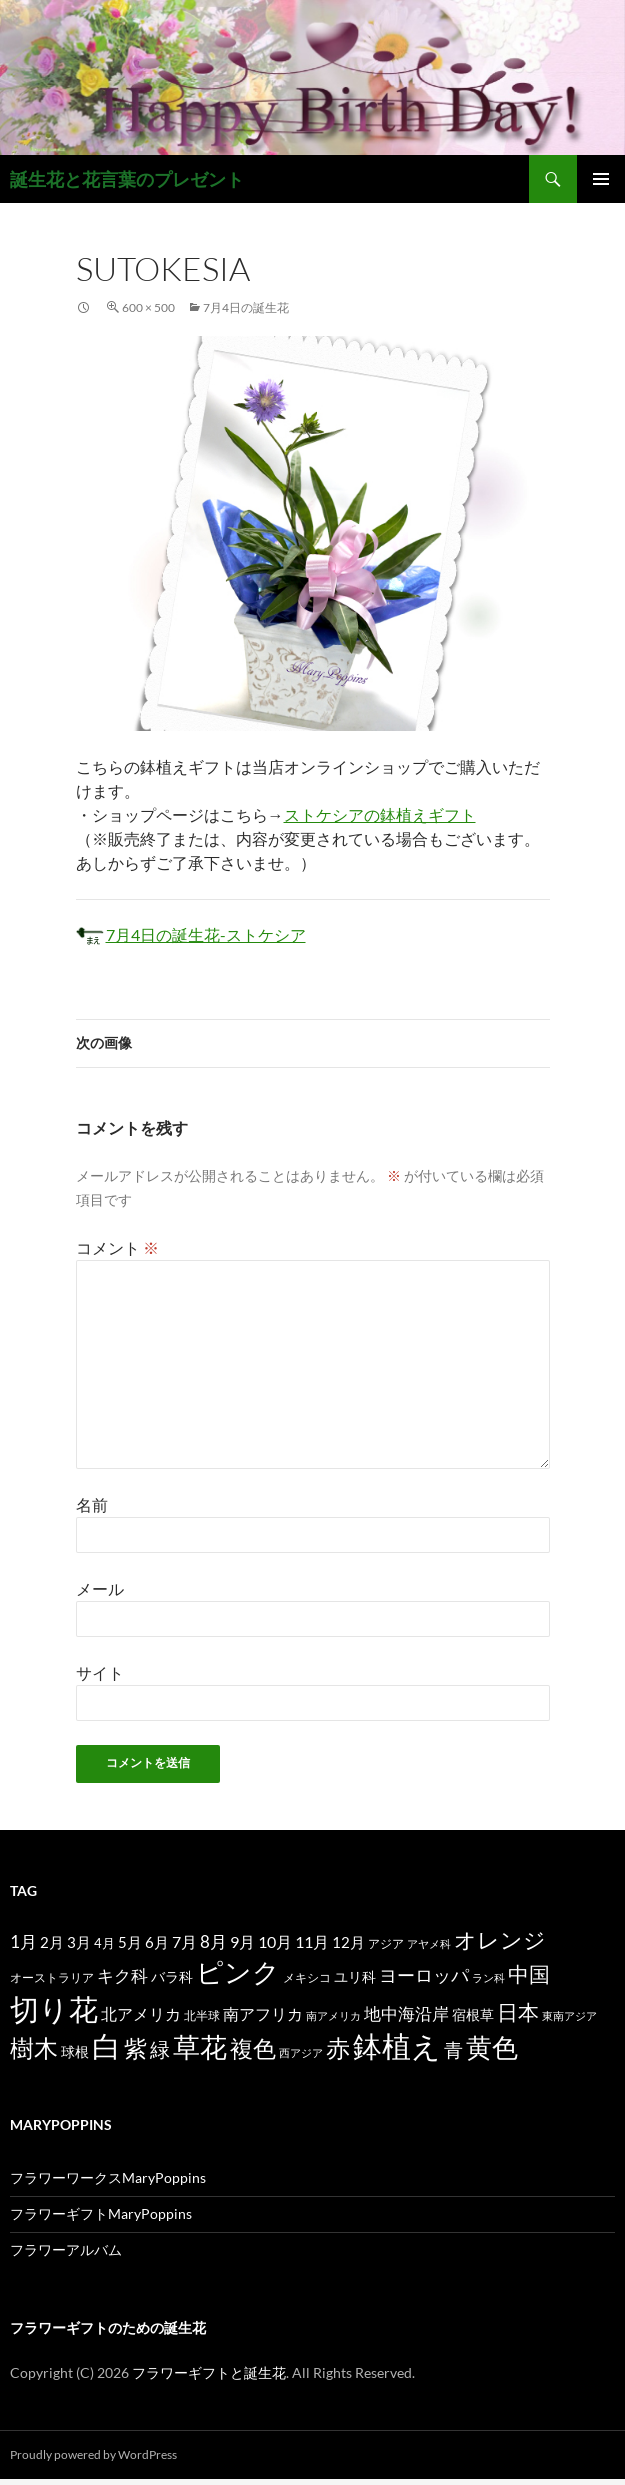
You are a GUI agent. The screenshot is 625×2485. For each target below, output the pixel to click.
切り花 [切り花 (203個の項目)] (54, 2008)
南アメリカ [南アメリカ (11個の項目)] (333, 2015)
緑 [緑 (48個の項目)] (160, 2049)
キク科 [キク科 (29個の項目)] (122, 1975)
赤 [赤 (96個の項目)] (338, 2047)
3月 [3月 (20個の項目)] (79, 1942)
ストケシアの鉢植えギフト (380, 814)
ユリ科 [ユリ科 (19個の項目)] (355, 1976)
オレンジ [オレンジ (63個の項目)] (500, 1940)
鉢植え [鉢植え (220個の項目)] (397, 2045)
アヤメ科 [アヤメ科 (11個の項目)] (429, 1943)
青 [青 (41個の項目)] (453, 2049)
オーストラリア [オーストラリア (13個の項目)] (52, 1977)
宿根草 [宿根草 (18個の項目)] (473, 2014)
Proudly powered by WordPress (93, 2454)
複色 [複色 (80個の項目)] (253, 2048)
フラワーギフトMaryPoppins (101, 2213)
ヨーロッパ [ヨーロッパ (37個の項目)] (424, 1975)
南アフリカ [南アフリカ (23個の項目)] (263, 2014)
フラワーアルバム (66, 2249)
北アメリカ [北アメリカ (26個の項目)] (141, 2013)
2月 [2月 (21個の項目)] (52, 1942)
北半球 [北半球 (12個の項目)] (202, 2015)
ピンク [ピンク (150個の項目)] (238, 1971)
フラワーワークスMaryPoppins (108, 2177)
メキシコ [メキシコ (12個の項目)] (307, 1977)
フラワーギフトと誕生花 (209, 2372)
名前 (92, 1504)
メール (100, 1588)
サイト (100, 1672)
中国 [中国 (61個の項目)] (529, 1974)
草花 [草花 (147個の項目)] (200, 2046)
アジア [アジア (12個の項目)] (386, 1943)
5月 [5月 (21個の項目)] (130, 1942)
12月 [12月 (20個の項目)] (348, 1942)
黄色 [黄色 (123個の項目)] (492, 2047)
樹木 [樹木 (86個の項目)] (34, 2048)
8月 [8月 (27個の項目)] (213, 1942)
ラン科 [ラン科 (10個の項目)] (488, 1977)
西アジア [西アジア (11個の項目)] (301, 2052)
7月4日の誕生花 (246, 307)
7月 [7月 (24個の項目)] (184, 1941)
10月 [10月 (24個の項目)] (275, 1941)
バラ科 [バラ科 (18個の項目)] (172, 1976)
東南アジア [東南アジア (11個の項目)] (569, 2015)
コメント (117, 1247)
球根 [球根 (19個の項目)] (75, 2051)
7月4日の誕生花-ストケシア (191, 934)
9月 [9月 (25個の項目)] (242, 1941)
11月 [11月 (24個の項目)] (312, 1941)
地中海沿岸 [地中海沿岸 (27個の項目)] (406, 2014)
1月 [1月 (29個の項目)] (23, 1941)
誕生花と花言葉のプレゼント (127, 179)
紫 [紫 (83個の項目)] (135, 2048)
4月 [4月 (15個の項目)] (104, 1943)
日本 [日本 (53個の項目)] (518, 2012)
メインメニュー (601, 179)
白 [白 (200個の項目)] (106, 2046)
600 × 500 (148, 307)
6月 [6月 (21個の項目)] (157, 1942)
